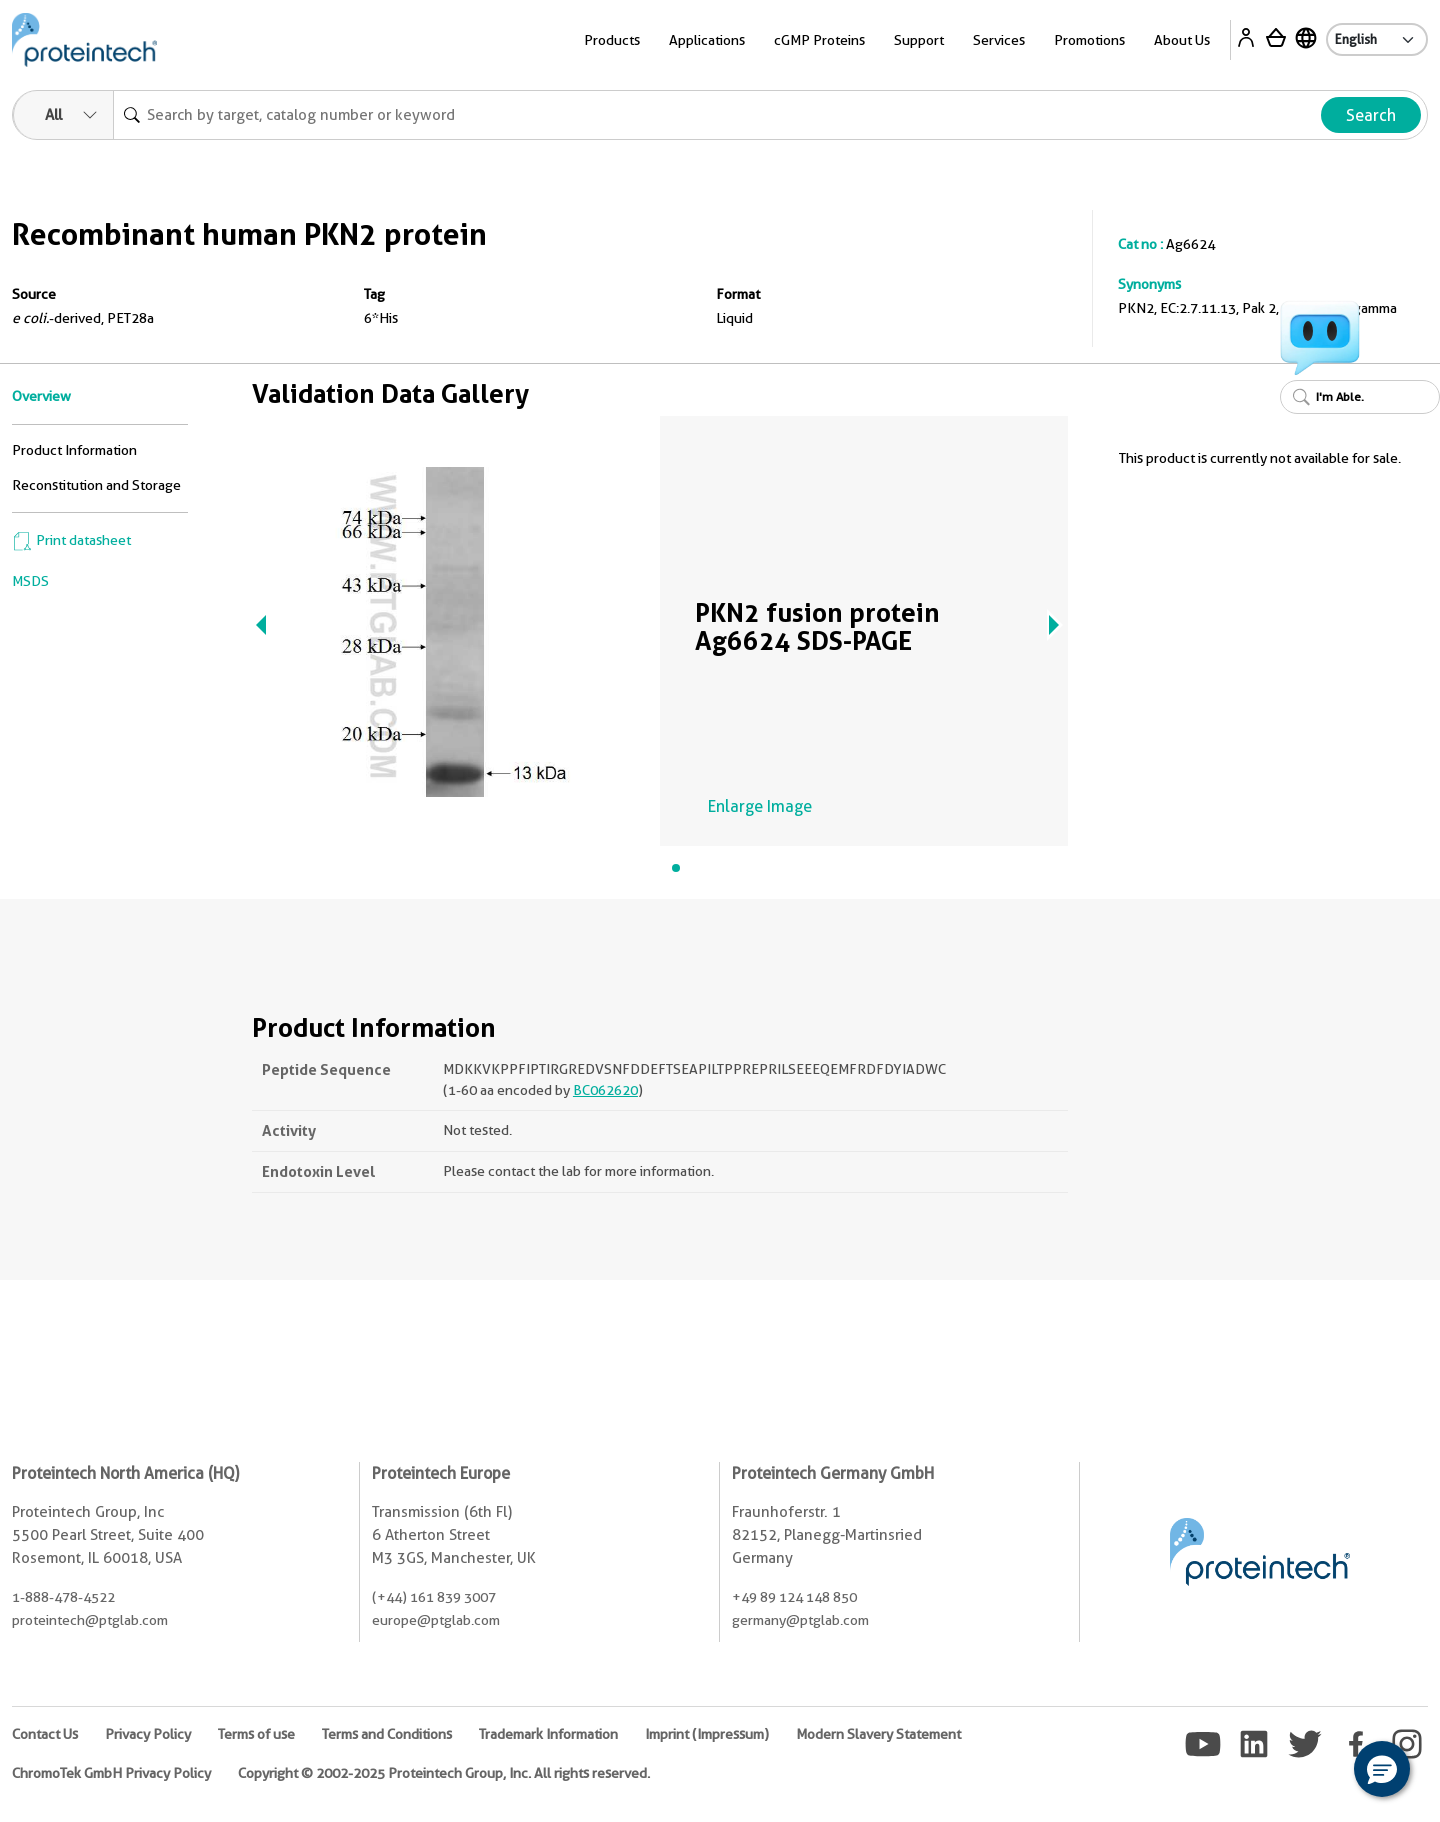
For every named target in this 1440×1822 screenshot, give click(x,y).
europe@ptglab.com (436, 1620)
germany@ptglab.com (800, 1620)
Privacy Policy (148, 1734)
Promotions (1089, 40)
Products (612, 40)
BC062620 (605, 1090)
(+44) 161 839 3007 (434, 1597)
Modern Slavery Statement (878, 1734)
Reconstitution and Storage (96, 485)
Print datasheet (71, 540)
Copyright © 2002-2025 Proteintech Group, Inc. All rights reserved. (444, 1773)
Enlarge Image (760, 806)
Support (919, 40)
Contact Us (45, 1734)
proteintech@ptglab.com (90, 1620)
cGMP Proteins (819, 40)
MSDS (30, 581)
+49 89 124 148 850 (794, 1597)
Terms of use (256, 1734)
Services (999, 40)
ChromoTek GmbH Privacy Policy (111, 1773)
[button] (1382, 1769)
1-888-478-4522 (63, 1597)
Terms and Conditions (387, 1734)
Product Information (74, 450)
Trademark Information (548, 1734)
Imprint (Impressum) (707, 1734)
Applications (707, 40)
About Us (1182, 40)
